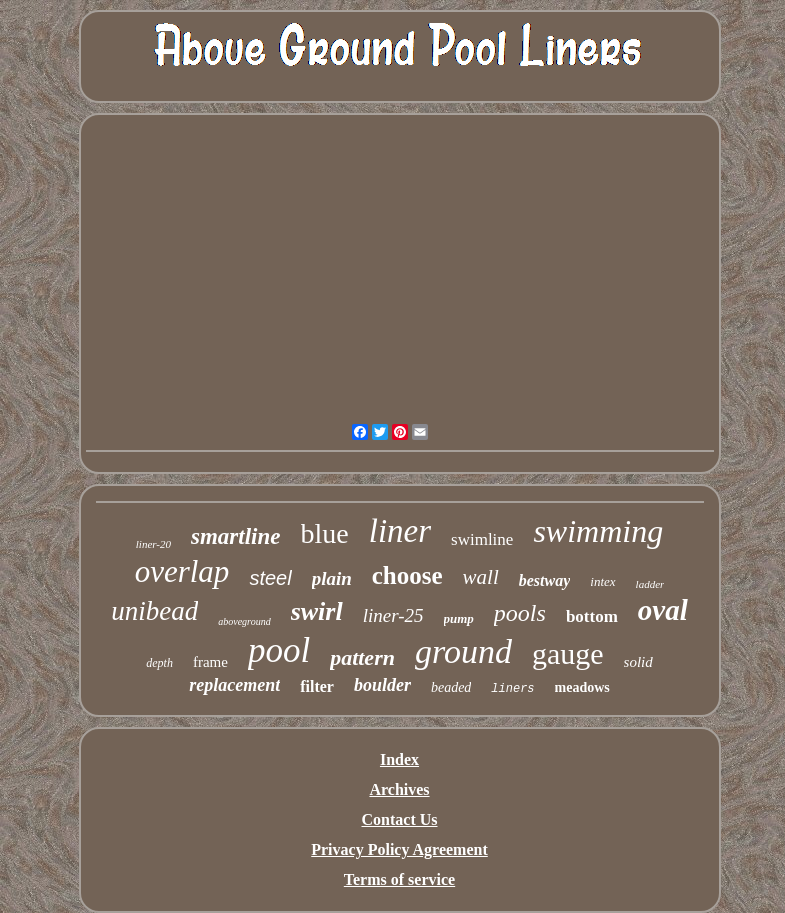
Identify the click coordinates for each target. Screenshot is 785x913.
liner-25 (393, 615)
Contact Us (400, 819)
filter (317, 686)
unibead (154, 611)
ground (463, 651)
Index (399, 759)
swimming (598, 531)
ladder (650, 584)
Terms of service (399, 879)
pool (279, 650)
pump (459, 618)
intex (602, 581)
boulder (382, 685)
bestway (545, 580)
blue (325, 533)
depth (159, 663)
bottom (592, 616)
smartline (235, 536)
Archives (399, 789)
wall (481, 577)
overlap (182, 571)
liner (400, 531)
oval (663, 610)
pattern (362, 657)
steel (270, 578)
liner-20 (153, 544)
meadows (582, 687)
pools (520, 613)
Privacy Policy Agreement (399, 849)
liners (512, 689)
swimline (482, 539)
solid (638, 662)
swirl (317, 611)
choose (407, 575)
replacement (234, 685)
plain (332, 578)
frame (210, 662)
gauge (568, 653)
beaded (451, 687)
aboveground (244, 621)
